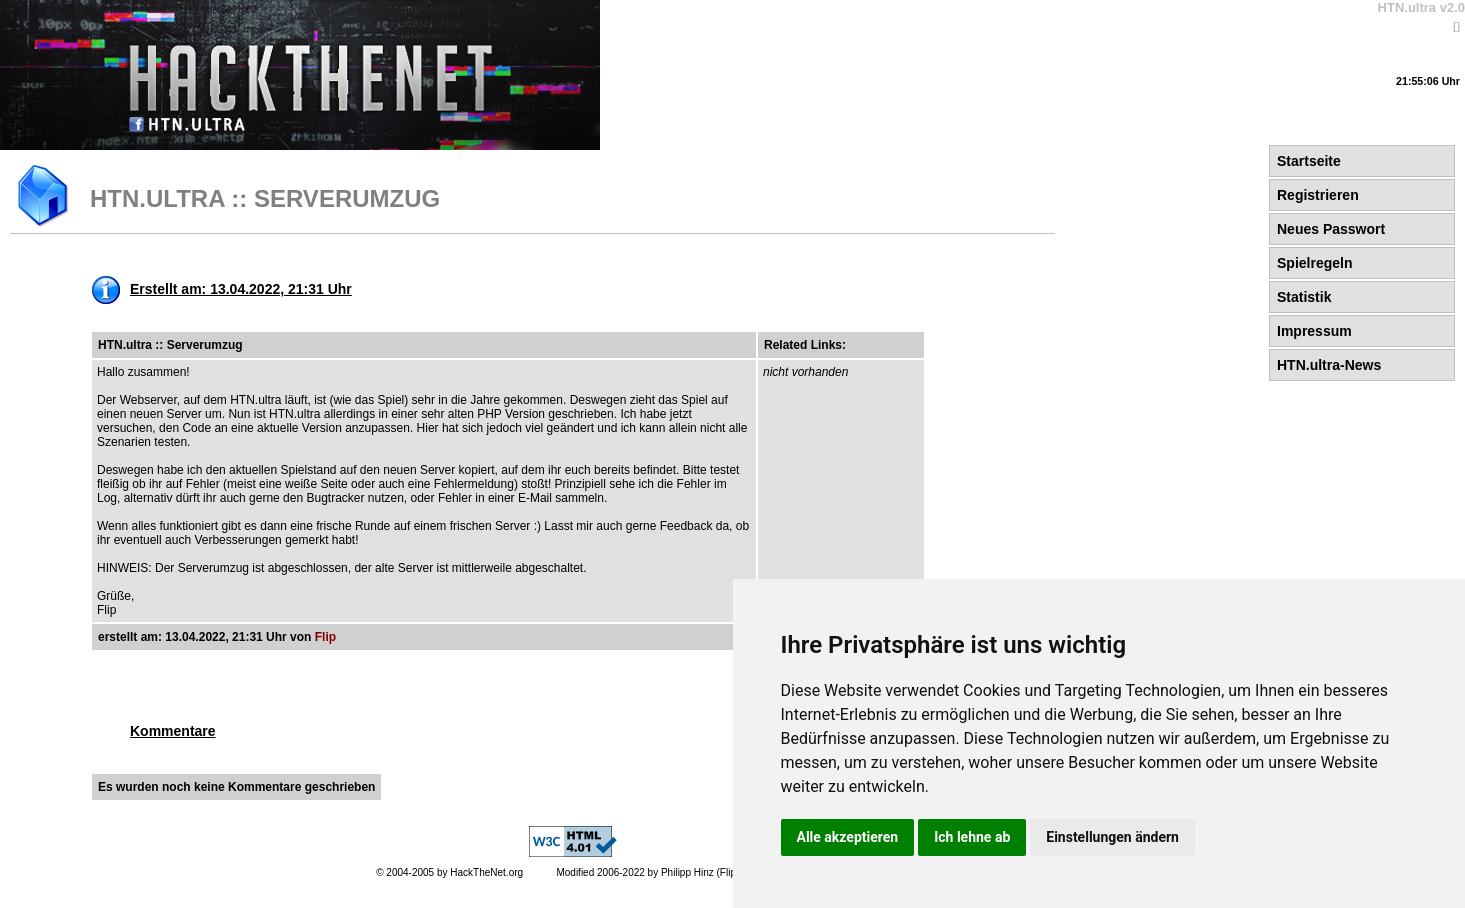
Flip (325, 637)
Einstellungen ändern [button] (1112, 837)
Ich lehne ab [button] (972, 837)
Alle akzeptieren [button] (848, 837)
